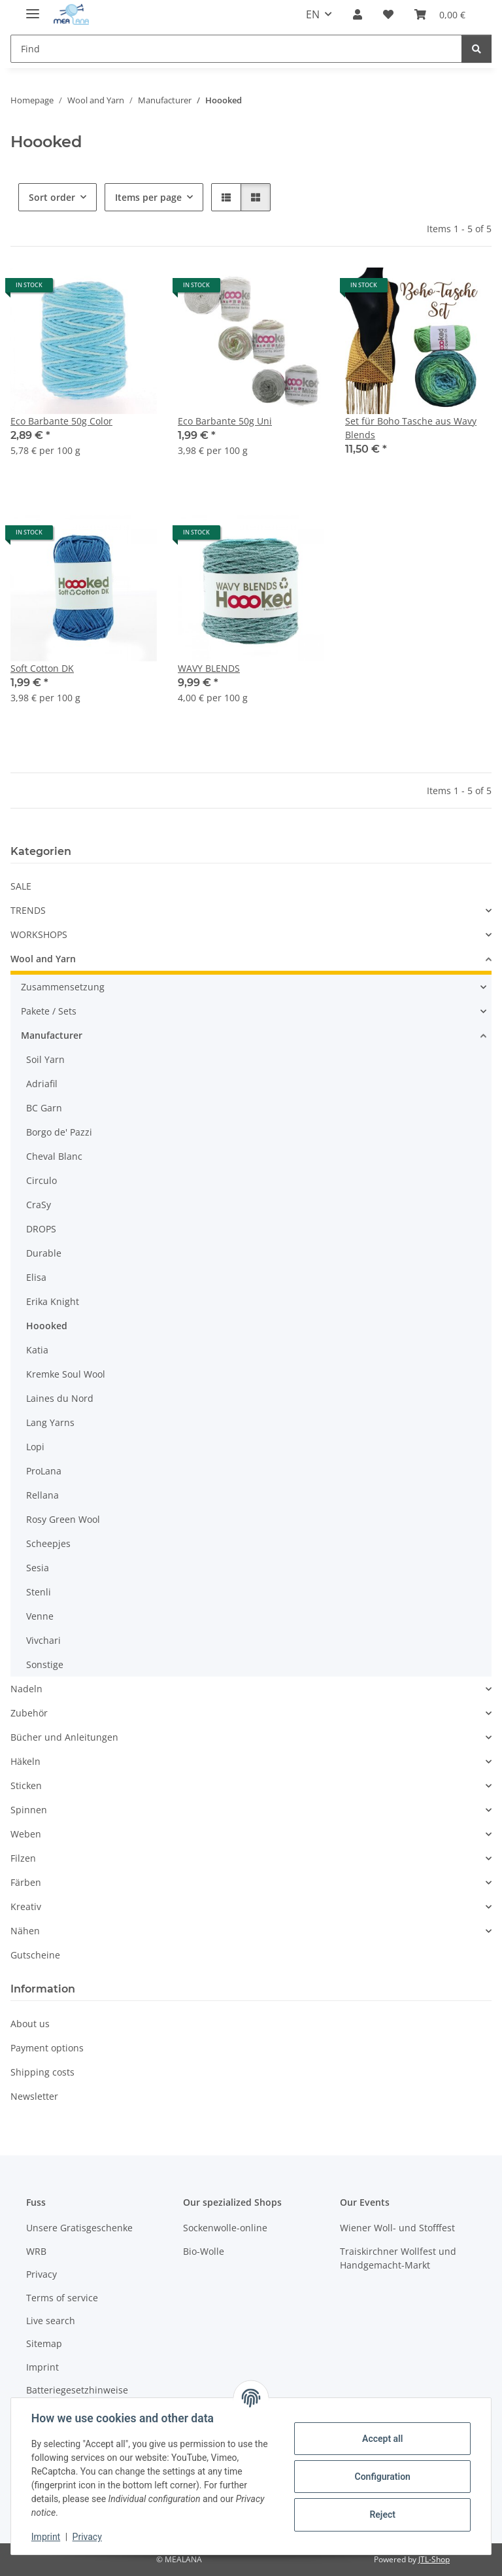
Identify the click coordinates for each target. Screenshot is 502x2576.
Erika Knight (52, 1301)
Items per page (148, 197)
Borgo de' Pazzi (59, 1132)
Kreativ (25, 1906)
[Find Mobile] (236, 49)
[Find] (476, 49)
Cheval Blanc (54, 1156)
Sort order (52, 197)
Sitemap (44, 2343)
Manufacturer (51, 1035)
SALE (20, 886)
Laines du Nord (59, 1398)
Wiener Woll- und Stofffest (397, 2227)
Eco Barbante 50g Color (61, 421)
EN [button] (313, 14)
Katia (37, 1350)
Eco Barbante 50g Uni (225, 421)
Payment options (47, 2048)
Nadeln (26, 1688)
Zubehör (29, 1713)
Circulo (41, 1180)
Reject (382, 2514)
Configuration (381, 2476)
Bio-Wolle (203, 2251)
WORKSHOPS (38, 934)
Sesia (37, 1567)
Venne (40, 1616)
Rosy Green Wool (63, 1519)
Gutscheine (35, 1955)
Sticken (26, 1785)
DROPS (41, 1229)
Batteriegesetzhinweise (77, 2390)
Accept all (381, 2438)
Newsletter (34, 2096)
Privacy (88, 2537)
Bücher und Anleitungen (64, 1737)
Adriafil (42, 1083)
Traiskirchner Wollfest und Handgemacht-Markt (398, 2258)
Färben (25, 1882)
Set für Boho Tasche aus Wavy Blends (411, 428)
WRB (36, 2251)
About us (30, 2023)
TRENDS (28, 910)
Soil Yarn (45, 1059)
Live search (50, 2320)
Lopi (35, 1446)
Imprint (46, 2537)
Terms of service (62, 2297)
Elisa (36, 1277)
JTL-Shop (434, 2559)
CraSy (38, 1204)
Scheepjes (48, 1543)
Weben (25, 1834)
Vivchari (43, 1640)
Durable (43, 1253)
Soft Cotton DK (42, 668)
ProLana (43, 1471)
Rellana (42, 1495)
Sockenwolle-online (225, 2227)
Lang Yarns (50, 1422)
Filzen (23, 1858)
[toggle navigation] (32, 8)
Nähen (25, 1930)
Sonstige (44, 1664)
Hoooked (46, 1325)
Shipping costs (42, 2072)
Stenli (38, 1592)
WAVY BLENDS (209, 668)
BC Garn (44, 1108)
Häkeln (25, 1761)
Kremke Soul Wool (65, 1374)
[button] (358, 14)
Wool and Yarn (43, 958)
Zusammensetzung (63, 987)
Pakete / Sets (48, 1011)
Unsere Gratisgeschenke (79, 2227)
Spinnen (28, 1809)
